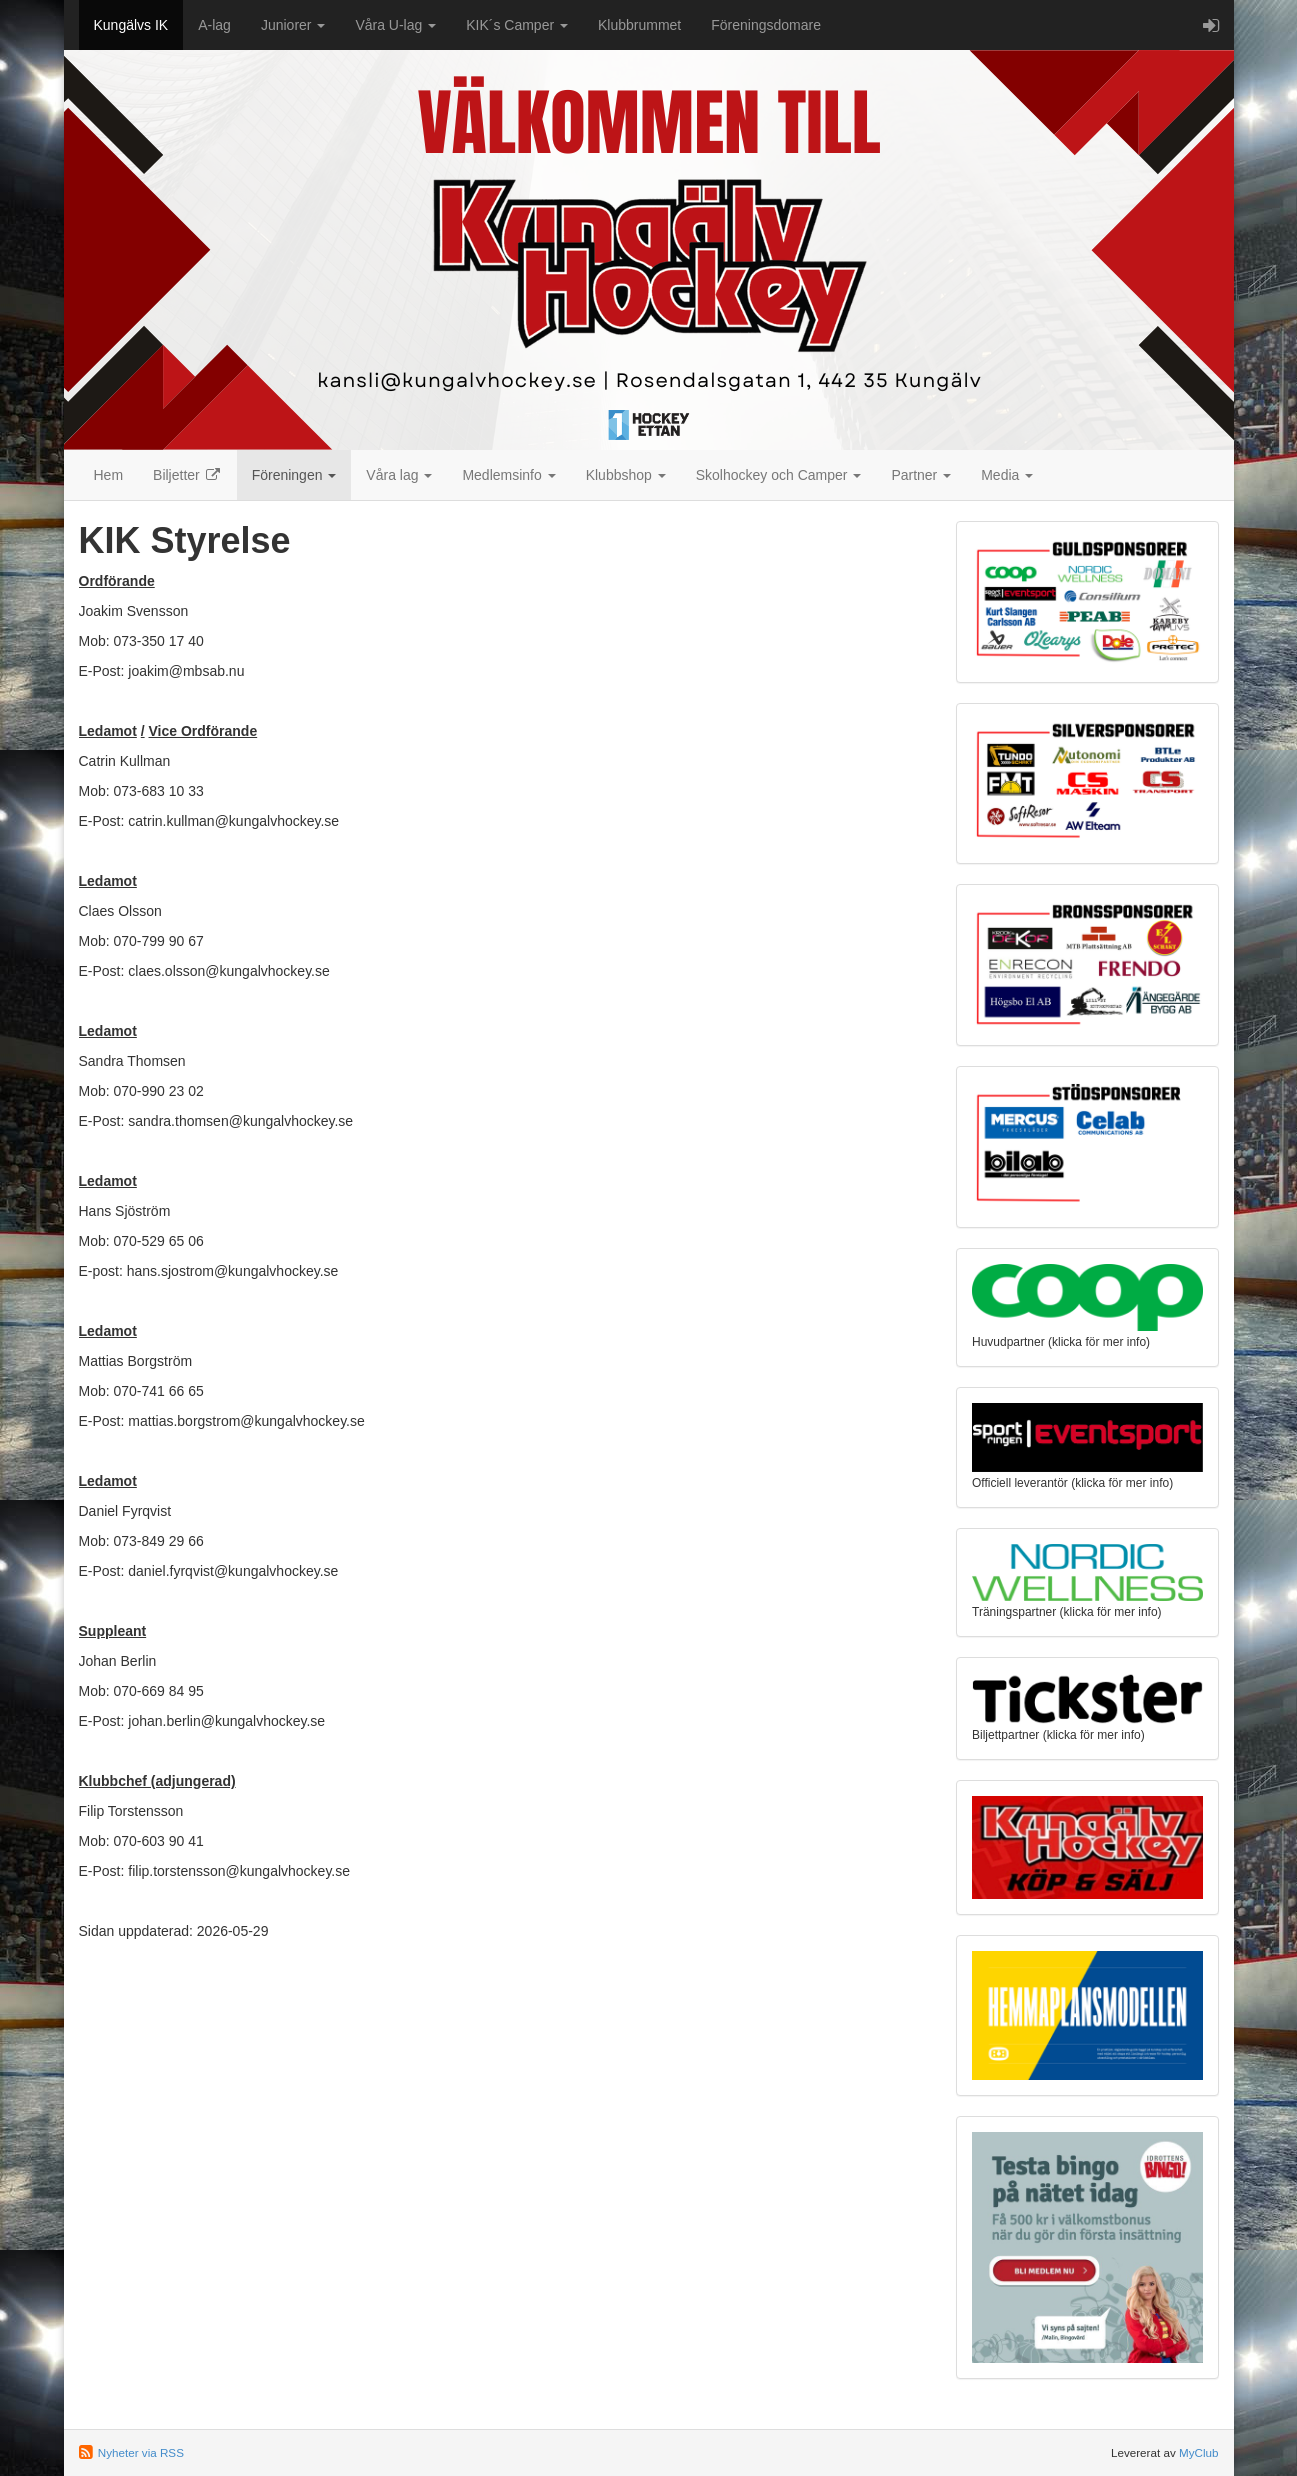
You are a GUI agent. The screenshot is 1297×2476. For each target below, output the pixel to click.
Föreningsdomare (766, 25)
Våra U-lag (395, 25)
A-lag (214, 25)
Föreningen (294, 475)
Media (1007, 475)
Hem (109, 475)
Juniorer (293, 25)
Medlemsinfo (508, 475)
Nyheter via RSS (141, 2452)
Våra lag (399, 475)
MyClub (1199, 2452)
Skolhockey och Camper (779, 475)
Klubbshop (626, 475)
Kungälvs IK (131, 25)
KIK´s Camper (517, 25)
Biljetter (187, 475)
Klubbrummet (639, 25)
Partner (921, 475)
